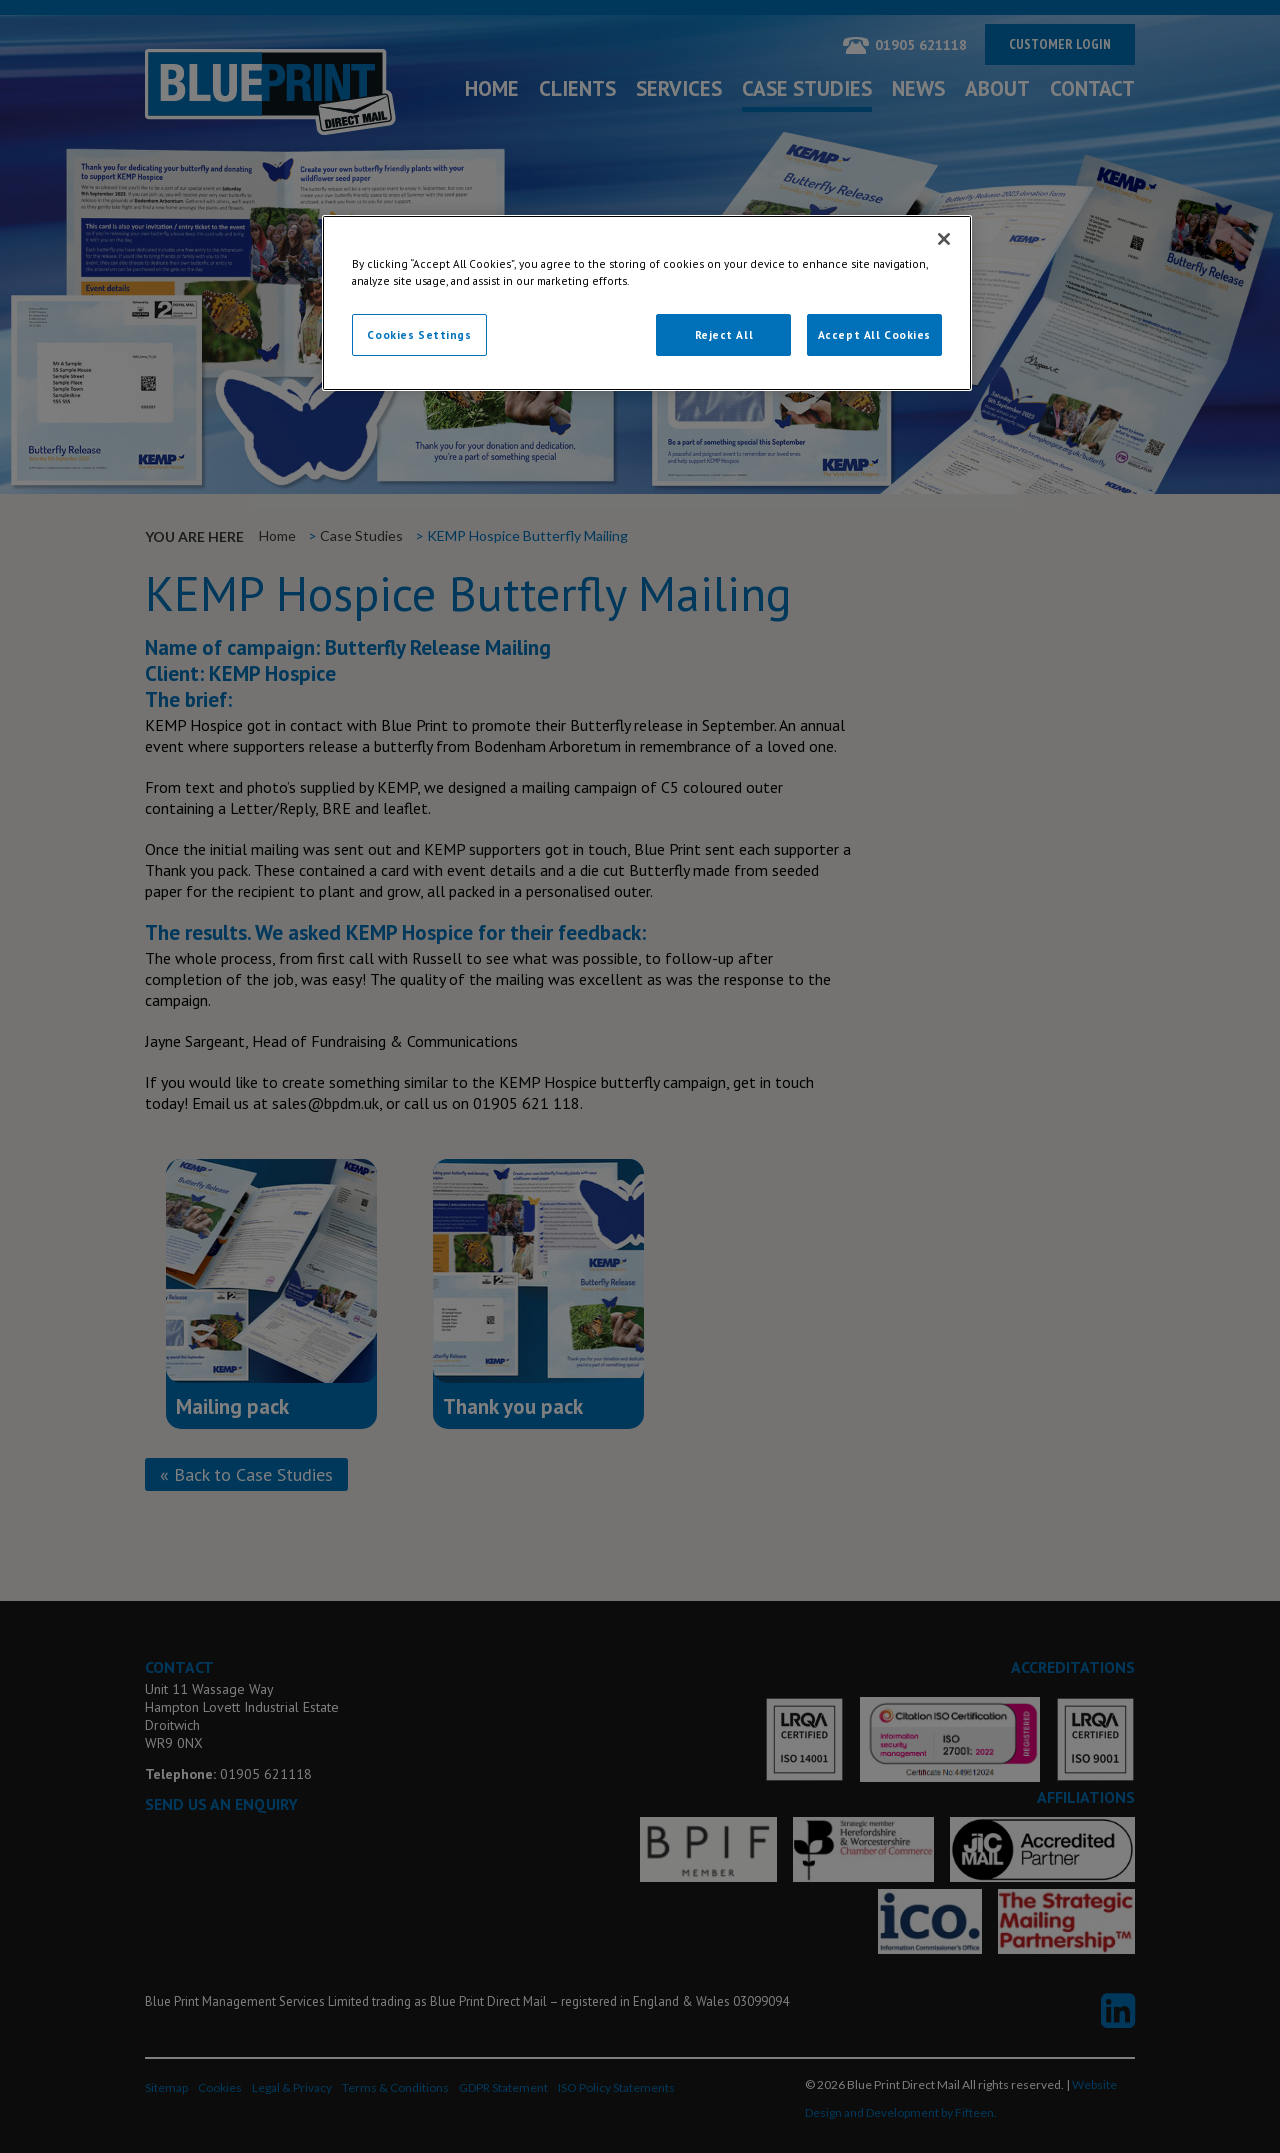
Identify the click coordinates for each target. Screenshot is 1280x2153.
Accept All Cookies (874, 334)
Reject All (724, 334)
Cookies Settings (419, 334)
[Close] (944, 239)
